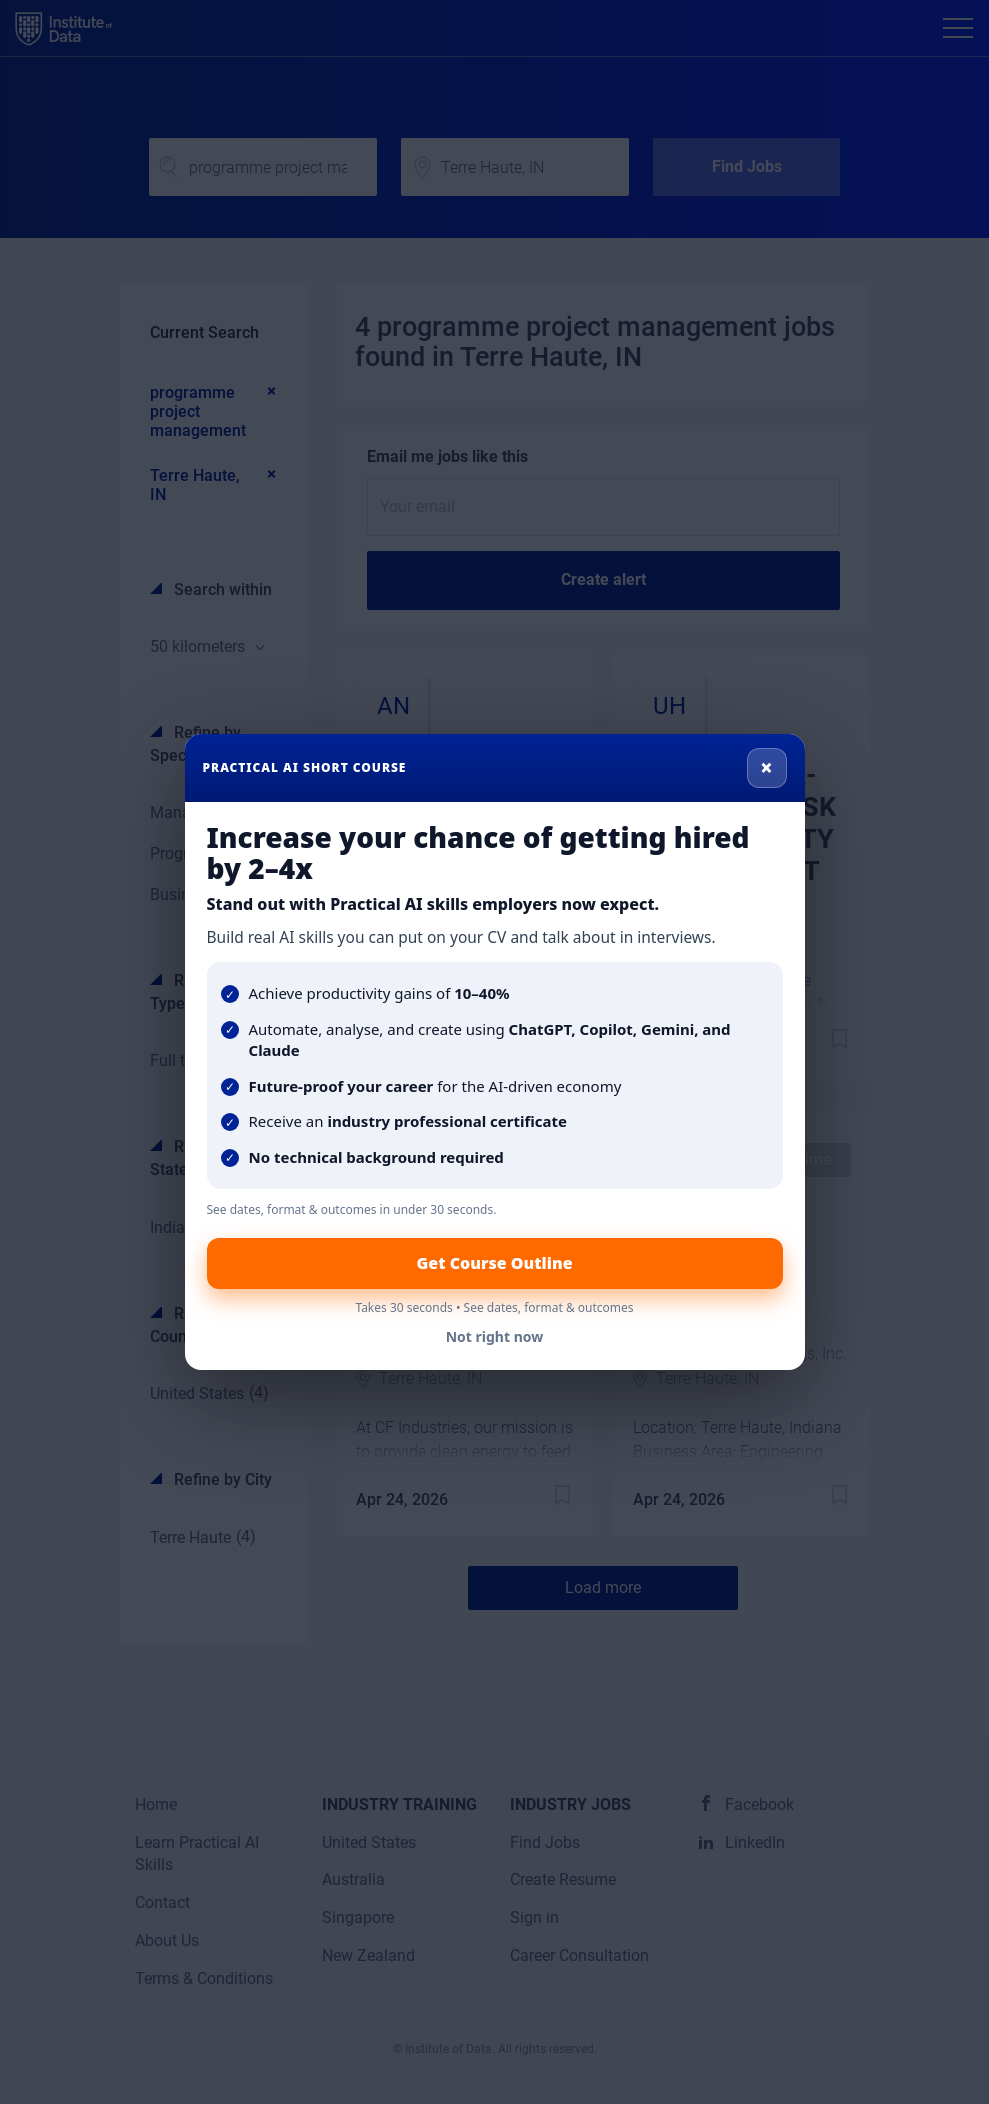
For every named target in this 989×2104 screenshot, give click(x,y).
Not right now (495, 1336)
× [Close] (766, 767)
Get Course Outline (494, 1263)
